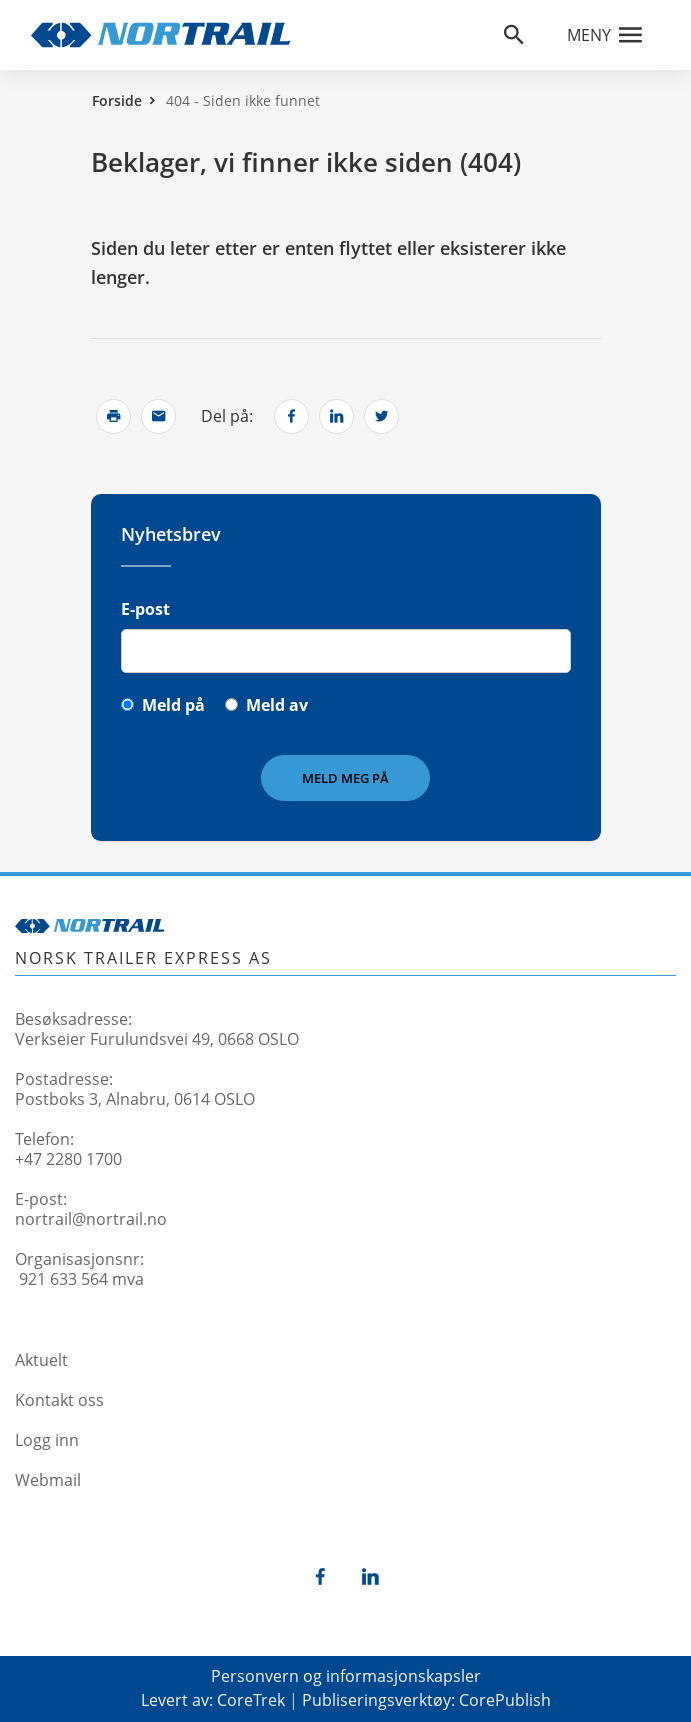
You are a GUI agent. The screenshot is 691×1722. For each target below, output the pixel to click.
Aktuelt (41, 1360)
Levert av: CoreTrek (213, 1700)
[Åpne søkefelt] (514, 35)
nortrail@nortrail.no (91, 1219)
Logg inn (47, 1440)
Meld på (173, 705)
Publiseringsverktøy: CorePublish (426, 1700)
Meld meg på (345, 778)
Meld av (277, 705)
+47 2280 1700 (68, 1159)
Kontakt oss (59, 1400)
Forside (117, 100)
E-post (145, 609)
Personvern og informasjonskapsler (346, 1676)
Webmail (48, 1480)
